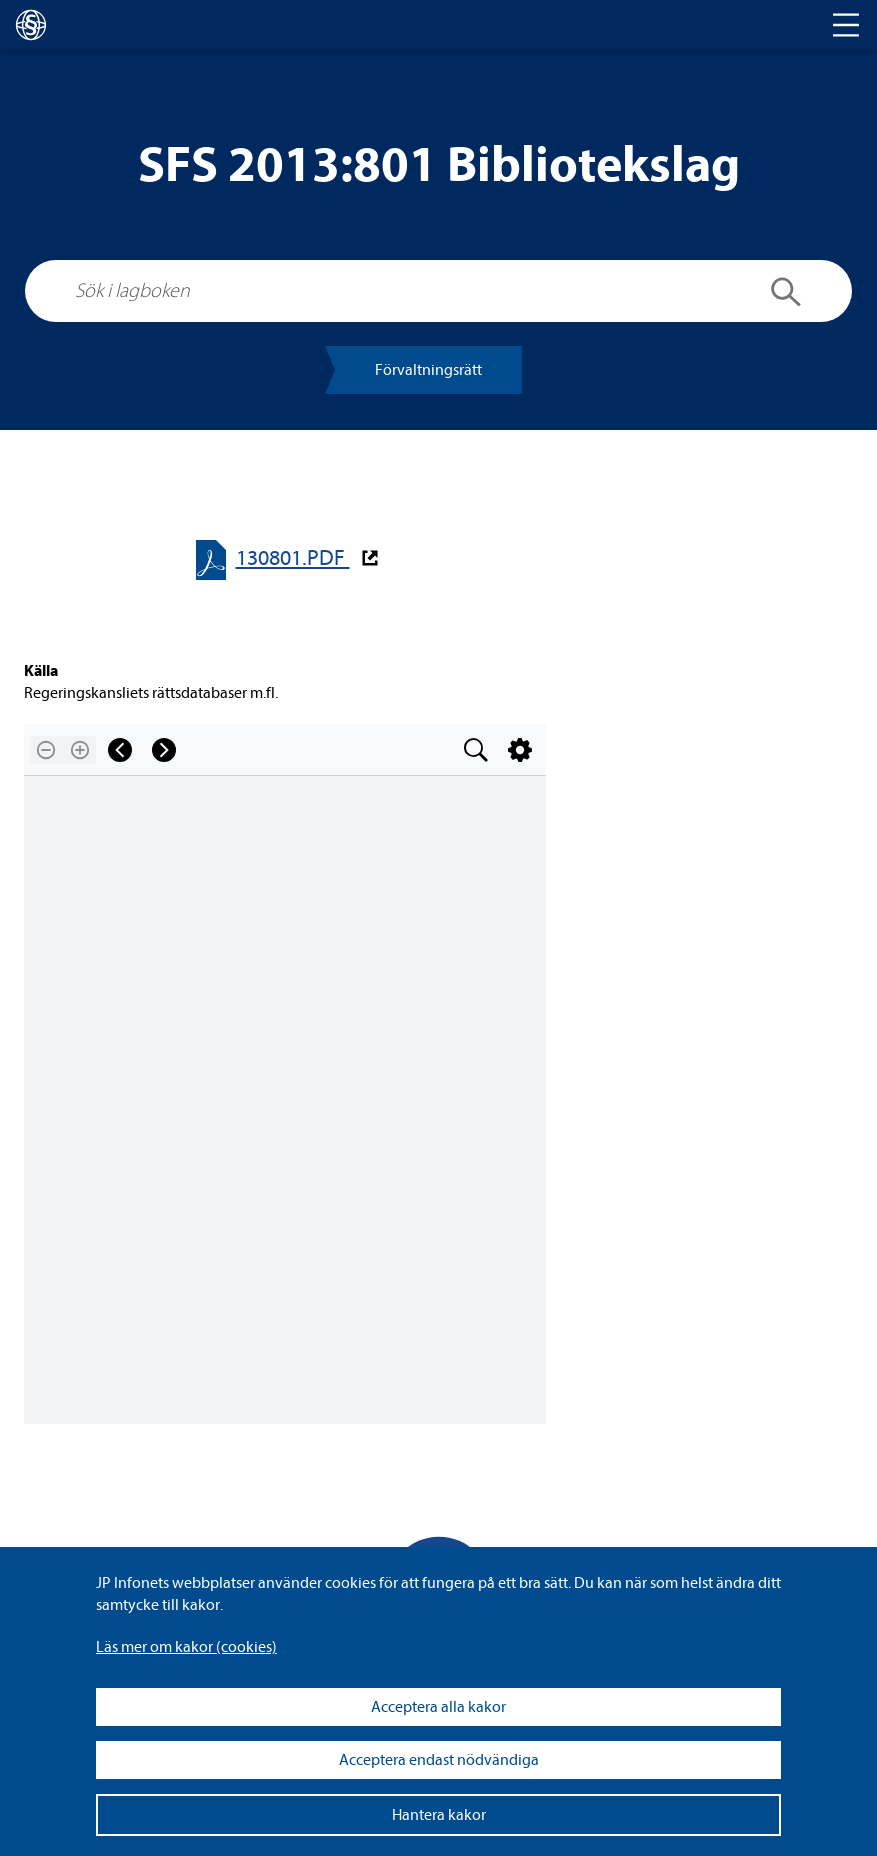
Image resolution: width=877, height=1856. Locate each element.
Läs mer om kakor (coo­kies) (186, 1647)
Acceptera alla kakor (438, 1707)
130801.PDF (293, 558)
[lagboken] (31, 25)
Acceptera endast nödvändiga (439, 1760)
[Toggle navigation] (846, 25)
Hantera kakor (439, 1815)
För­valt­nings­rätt (428, 370)
